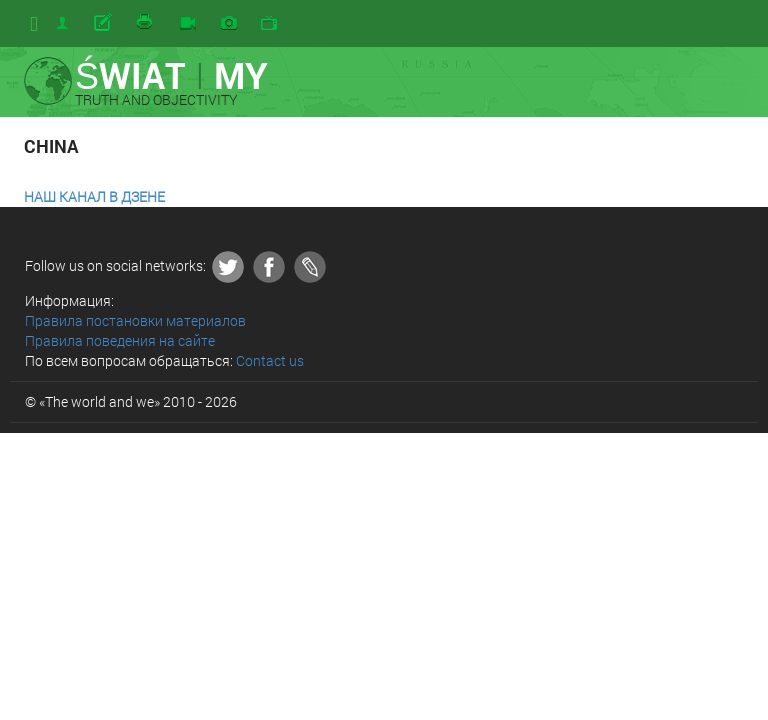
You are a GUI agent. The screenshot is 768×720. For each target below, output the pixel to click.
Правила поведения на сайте (120, 340)
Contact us (270, 360)
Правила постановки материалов (135, 320)
